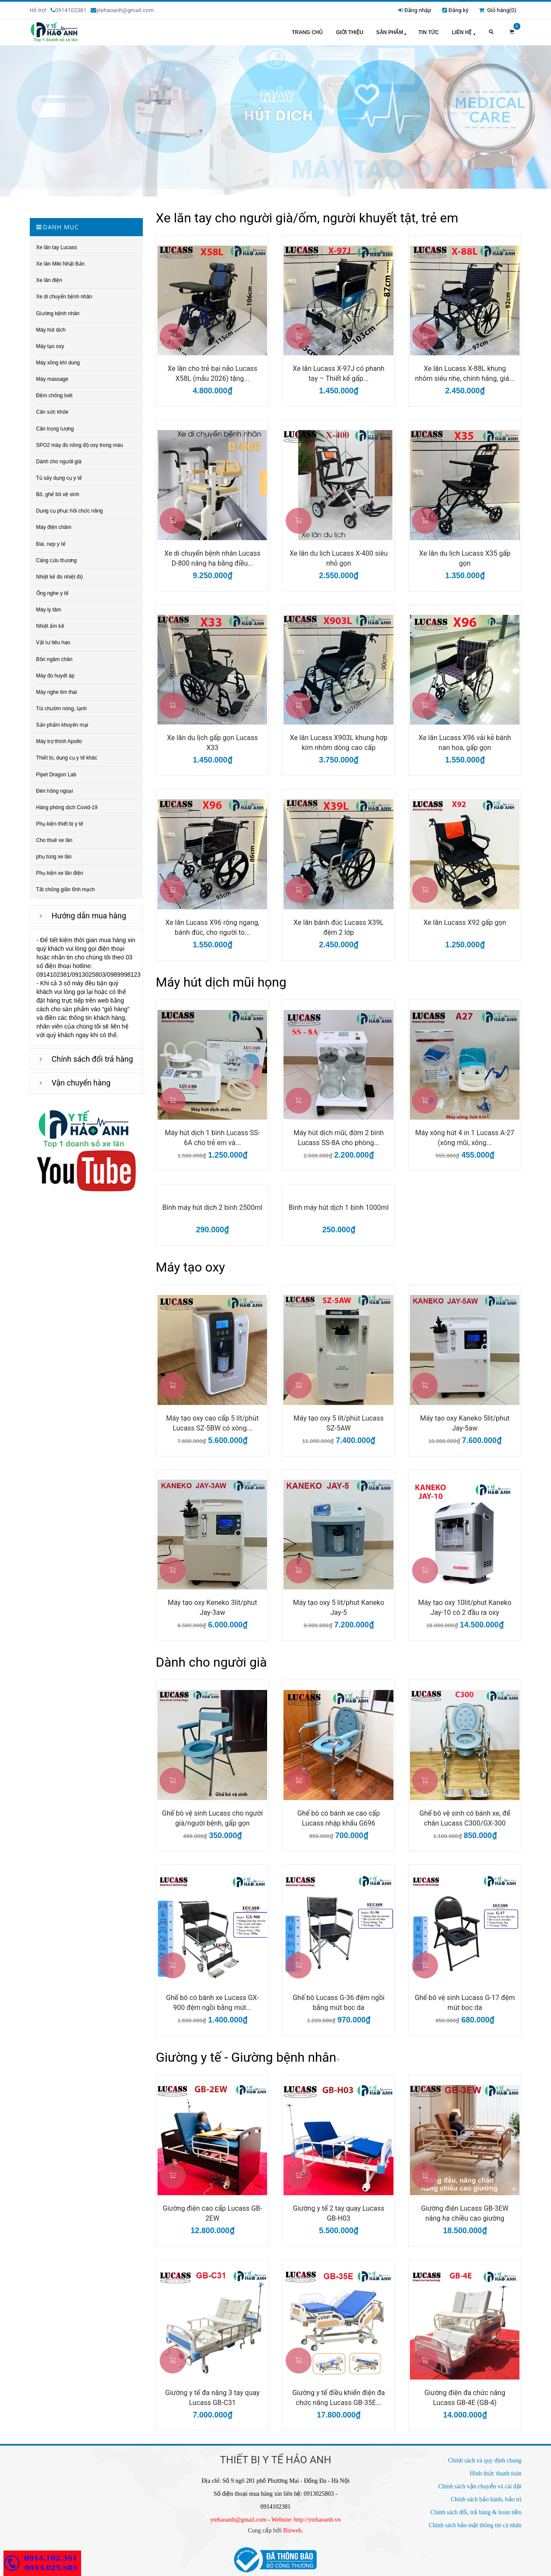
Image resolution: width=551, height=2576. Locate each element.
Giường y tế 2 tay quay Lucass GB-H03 (338, 2213)
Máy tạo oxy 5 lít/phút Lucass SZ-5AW (338, 1423)
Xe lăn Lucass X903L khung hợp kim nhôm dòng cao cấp (338, 743)
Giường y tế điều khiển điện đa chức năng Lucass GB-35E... (338, 2398)
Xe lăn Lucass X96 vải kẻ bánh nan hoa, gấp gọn (465, 743)
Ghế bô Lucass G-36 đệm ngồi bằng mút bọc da (338, 2003)
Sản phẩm (392, 33)
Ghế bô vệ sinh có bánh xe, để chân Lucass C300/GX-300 (464, 1818)
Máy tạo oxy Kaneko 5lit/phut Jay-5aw (465, 1423)
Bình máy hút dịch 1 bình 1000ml (339, 1207)
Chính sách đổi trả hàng (92, 1058)
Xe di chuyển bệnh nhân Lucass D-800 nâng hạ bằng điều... (212, 558)
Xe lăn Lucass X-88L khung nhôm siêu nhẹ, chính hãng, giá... (465, 373)
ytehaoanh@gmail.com (239, 2519)
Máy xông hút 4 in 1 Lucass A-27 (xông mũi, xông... (464, 1138)
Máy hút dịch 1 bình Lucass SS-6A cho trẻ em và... (212, 1138)
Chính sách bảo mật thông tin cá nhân (475, 2525)
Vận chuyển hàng (81, 1082)
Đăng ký (458, 10)
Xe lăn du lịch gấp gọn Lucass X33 (212, 743)
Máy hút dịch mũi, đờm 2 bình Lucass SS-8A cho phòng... (338, 1138)
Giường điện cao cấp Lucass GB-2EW (212, 2213)
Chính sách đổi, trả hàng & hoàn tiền (476, 2512)
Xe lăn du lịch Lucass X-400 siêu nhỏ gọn (339, 558)
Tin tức (428, 32)
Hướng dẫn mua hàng (89, 915)
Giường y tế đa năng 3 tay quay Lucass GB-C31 (212, 2398)
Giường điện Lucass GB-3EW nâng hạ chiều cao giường (465, 2213)
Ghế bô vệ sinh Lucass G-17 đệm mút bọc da (465, 2003)
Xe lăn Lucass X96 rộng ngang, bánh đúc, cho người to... (212, 927)
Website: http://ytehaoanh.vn (306, 2519)
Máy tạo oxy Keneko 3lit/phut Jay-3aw (212, 1607)
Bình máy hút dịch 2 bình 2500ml (212, 1207)
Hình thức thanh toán (496, 2473)
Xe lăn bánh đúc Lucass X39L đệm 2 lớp (338, 927)
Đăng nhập (417, 10)
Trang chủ (307, 32)
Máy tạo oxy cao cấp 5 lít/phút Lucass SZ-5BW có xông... (212, 1423)
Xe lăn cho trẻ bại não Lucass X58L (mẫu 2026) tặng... (212, 373)
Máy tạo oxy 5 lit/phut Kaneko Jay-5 (338, 1607)
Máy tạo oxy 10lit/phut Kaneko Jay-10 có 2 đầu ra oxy (464, 1607)
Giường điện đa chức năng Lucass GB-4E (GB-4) (465, 2398)
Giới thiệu (349, 32)
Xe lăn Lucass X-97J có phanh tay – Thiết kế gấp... (338, 373)
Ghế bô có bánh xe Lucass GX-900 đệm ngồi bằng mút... (212, 2003)
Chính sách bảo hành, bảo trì (486, 2499)
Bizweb (292, 2530)
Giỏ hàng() (497, 10)
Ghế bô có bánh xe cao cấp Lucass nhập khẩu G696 (338, 1818)
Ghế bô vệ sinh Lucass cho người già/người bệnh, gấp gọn (212, 1818)
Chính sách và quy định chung (484, 2460)
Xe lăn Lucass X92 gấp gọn (464, 922)
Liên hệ (464, 33)
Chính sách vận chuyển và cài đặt (480, 2486)
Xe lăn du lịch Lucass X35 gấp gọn (464, 558)
